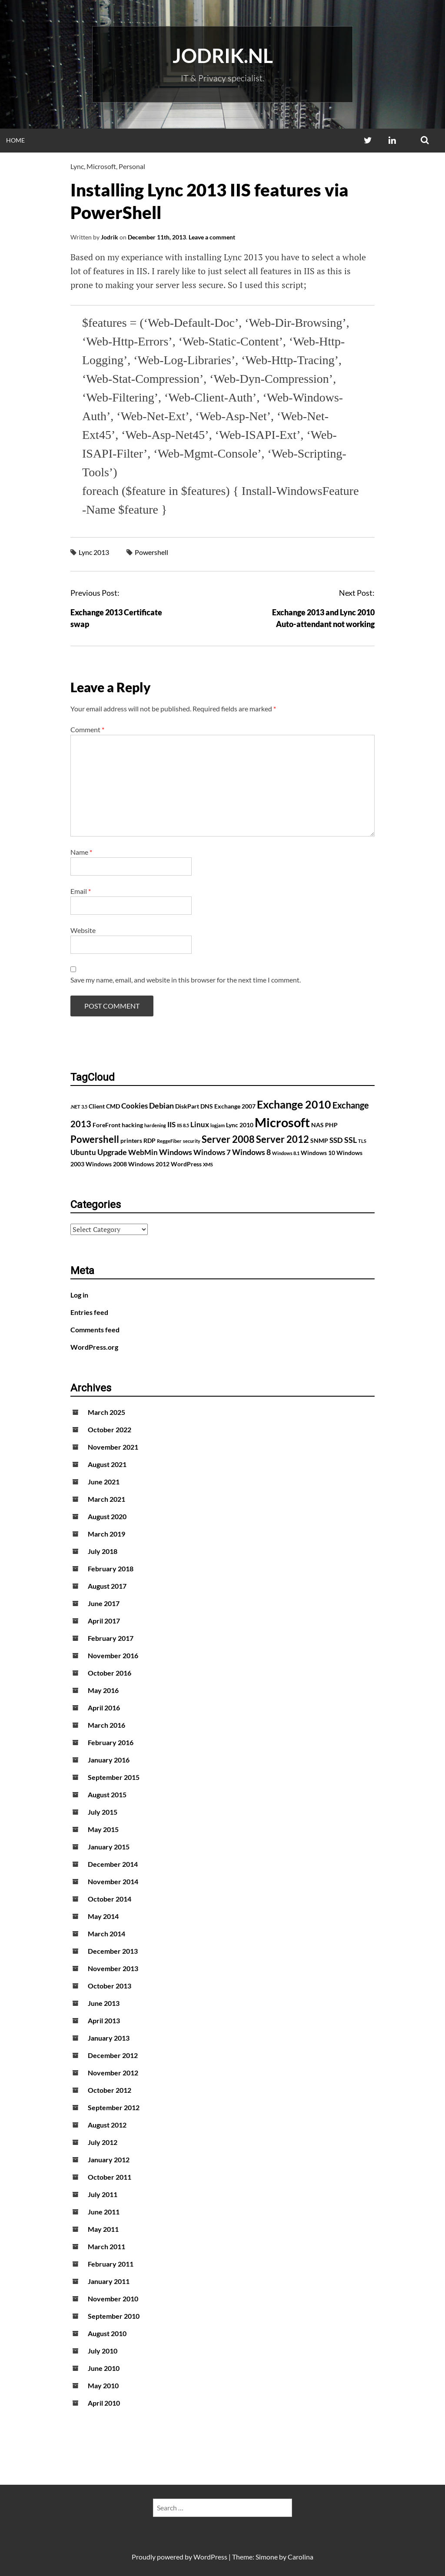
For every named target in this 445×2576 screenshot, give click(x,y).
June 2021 (104, 1481)
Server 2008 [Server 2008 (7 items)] (228, 1139)
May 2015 (103, 1829)
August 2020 (107, 1516)
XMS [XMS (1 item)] (208, 1164)
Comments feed (95, 1329)
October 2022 (109, 1429)
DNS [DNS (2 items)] (206, 1106)
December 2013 (113, 1951)
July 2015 (102, 1812)
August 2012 (107, 2125)
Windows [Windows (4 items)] (175, 1152)
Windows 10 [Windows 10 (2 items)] (318, 1152)
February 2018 (110, 1568)
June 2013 (104, 2003)
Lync (77, 166)
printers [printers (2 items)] (131, 1140)
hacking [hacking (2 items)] (132, 1125)
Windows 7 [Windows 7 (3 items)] (212, 1152)
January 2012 (109, 2159)
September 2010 (113, 2316)
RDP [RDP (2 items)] (149, 1140)
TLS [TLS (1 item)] (362, 1141)
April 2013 (104, 2020)
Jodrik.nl (223, 55)
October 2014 (109, 1899)
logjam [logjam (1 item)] (217, 1125)
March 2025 (106, 1412)
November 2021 (113, 1447)
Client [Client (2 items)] (97, 1106)
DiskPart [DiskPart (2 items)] (187, 1106)
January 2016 (109, 1760)
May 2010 (103, 2385)
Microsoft (101, 166)
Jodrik (109, 237)
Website (83, 930)
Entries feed (89, 1312)
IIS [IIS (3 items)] (171, 1124)
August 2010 (107, 2333)
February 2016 (110, 1742)
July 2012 (102, 2142)
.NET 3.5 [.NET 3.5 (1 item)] (78, 1106)
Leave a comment (212, 237)
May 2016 (103, 1690)
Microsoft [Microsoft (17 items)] (282, 1122)
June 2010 (104, 2368)
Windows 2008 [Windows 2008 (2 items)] (106, 1164)
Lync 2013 (94, 552)
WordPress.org (94, 1347)
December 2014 (113, 1864)
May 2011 (103, 2229)
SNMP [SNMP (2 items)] (319, 1140)
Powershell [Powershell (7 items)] (94, 1139)
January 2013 (109, 2038)
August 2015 (107, 1794)
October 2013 (109, 1986)
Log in (79, 1295)
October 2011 (109, 2177)
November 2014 (113, 1881)
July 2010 (102, 2351)
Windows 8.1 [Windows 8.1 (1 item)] (285, 1153)
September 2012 (113, 2107)
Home (15, 140)
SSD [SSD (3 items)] (336, 1140)
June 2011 (104, 2212)
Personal (132, 166)
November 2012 (113, 2072)
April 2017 (104, 1621)
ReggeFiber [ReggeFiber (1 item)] (169, 1141)
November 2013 (113, 1968)
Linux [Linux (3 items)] (199, 1124)
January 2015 (109, 1846)
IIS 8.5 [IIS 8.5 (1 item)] (183, 1125)
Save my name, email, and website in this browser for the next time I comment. (185, 980)
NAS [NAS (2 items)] (317, 1125)
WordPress (210, 2557)
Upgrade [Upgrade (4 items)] (112, 1152)
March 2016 (106, 1725)
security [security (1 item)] (191, 1141)
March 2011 (106, 2246)
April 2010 (104, 2403)
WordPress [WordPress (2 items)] (186, 1164)
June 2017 (104, 1603)
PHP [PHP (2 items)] (331, 1125)
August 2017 (107, 1586)
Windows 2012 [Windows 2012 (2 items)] (148, 1164)
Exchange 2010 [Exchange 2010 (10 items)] (294, 1104)
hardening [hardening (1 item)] (155, 1125)
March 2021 (106, 1499)
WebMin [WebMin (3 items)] (143, 1152)
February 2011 (110, 2264)
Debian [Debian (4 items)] (161, 1105)
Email (80, 891)
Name (81, 852)
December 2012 (113, 2055)
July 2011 (102, 2194)
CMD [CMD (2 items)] (113, 1106)
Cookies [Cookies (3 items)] (134, 1106)
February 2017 (110, 1638)
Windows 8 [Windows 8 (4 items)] (251, 1152)
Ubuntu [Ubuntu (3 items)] (83, 1152)
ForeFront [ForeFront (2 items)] (106, 1125)
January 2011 (109, 2281)
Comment (87, 729)
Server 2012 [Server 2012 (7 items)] (282, 1139)
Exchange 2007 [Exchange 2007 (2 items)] (235, 1106)
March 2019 (106, 1534)
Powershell (151, 552)
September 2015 (113, 1777)
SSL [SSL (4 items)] (350, 1140)
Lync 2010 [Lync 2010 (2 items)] (239, 1125)
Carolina (300, 2557)
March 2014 (106, 1933)
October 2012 (109, 2090)
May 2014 (103, 1916)
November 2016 (113, 1655)
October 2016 (109, 1673)
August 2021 (107, 1464)
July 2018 (102, 1551)
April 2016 (104, 1707)
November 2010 (113, 2298)
